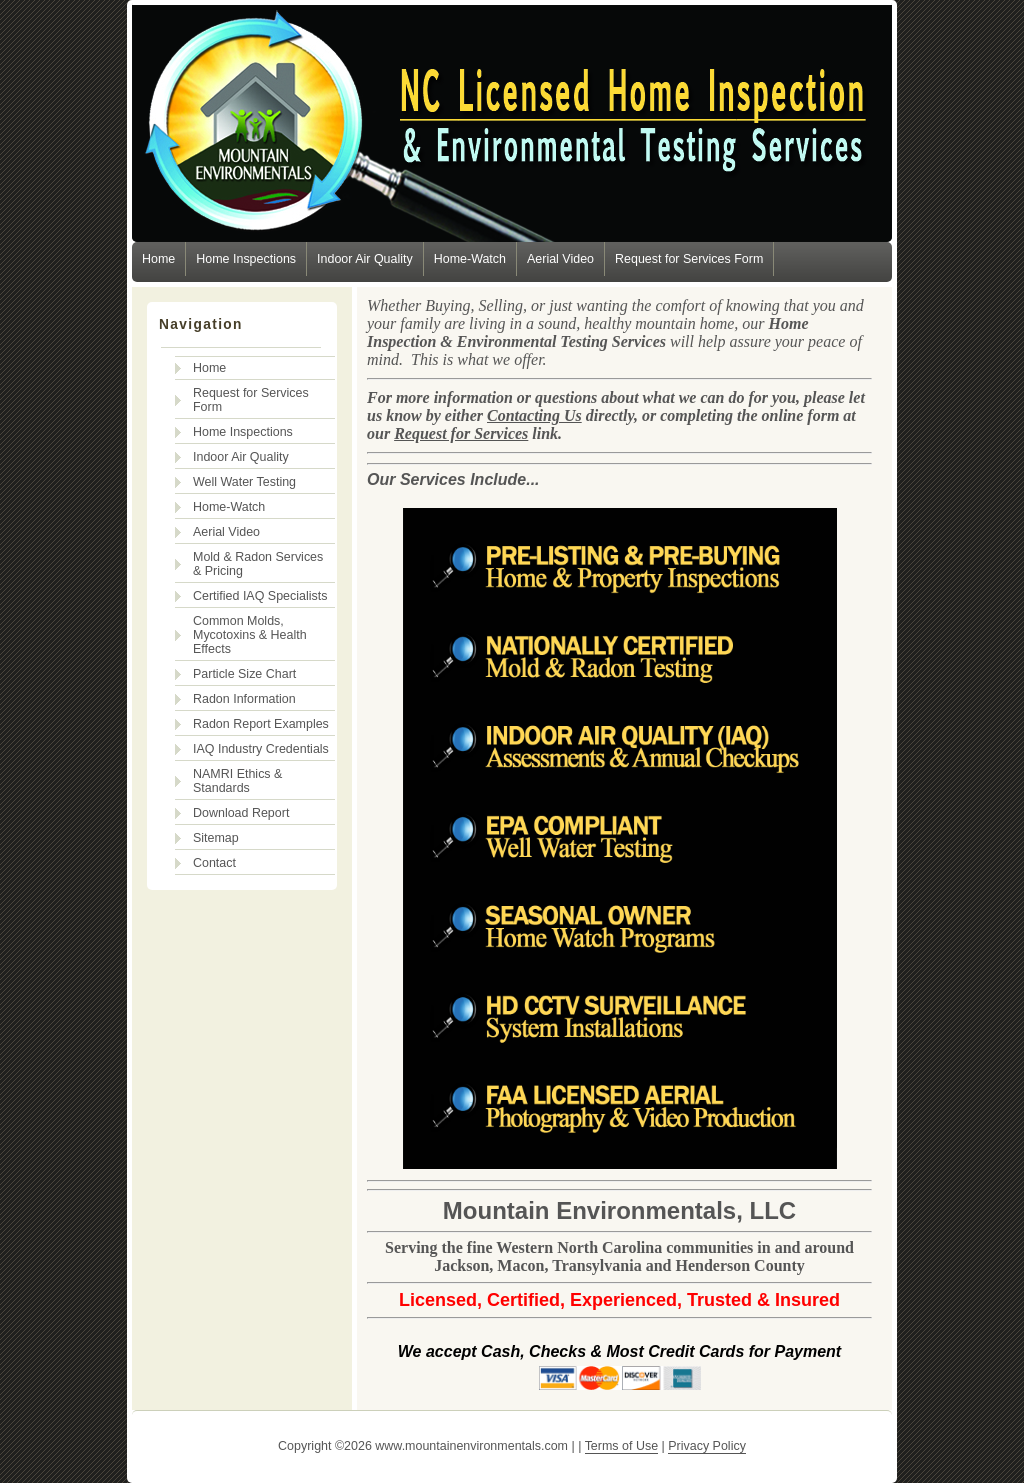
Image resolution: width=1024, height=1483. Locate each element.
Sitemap (216, 838)
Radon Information (244, 699)
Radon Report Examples (261, 724)
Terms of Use (621, 1446)
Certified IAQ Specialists (260, 596)
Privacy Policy (707, 1446)
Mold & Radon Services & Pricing (258, 564)
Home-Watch (470, 259)
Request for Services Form (689, 259)
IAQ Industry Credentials (261, 749)
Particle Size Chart (244, 674)
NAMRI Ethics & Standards (237, 781)
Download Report (241, 813)
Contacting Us (534, 415)
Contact (214, 863)
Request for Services (461, 433)
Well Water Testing (244, 482)
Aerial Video (560, 259)
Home (158, 259)
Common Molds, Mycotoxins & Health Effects (250, 635)
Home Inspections (246, 259)
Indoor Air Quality (365, 259)
